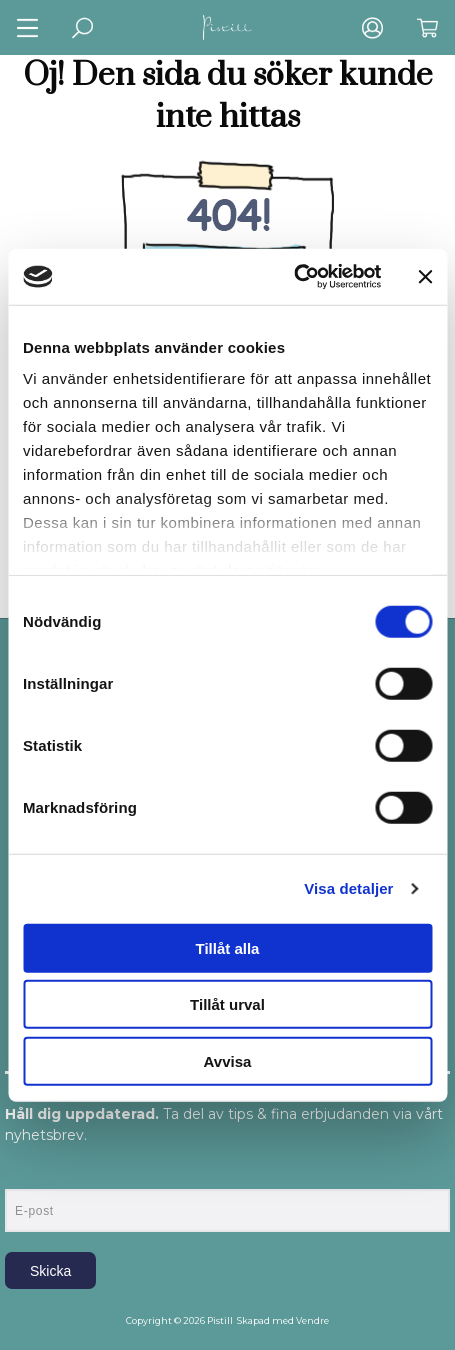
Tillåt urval (227, 1004)
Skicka (50, 1271)
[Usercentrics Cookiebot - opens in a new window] (293, 277)
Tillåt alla (228, 947)
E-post (23, 1172)
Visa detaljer (348, 888)
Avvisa (228, 1060)
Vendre (312, 1320)
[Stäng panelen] (425, 277)
